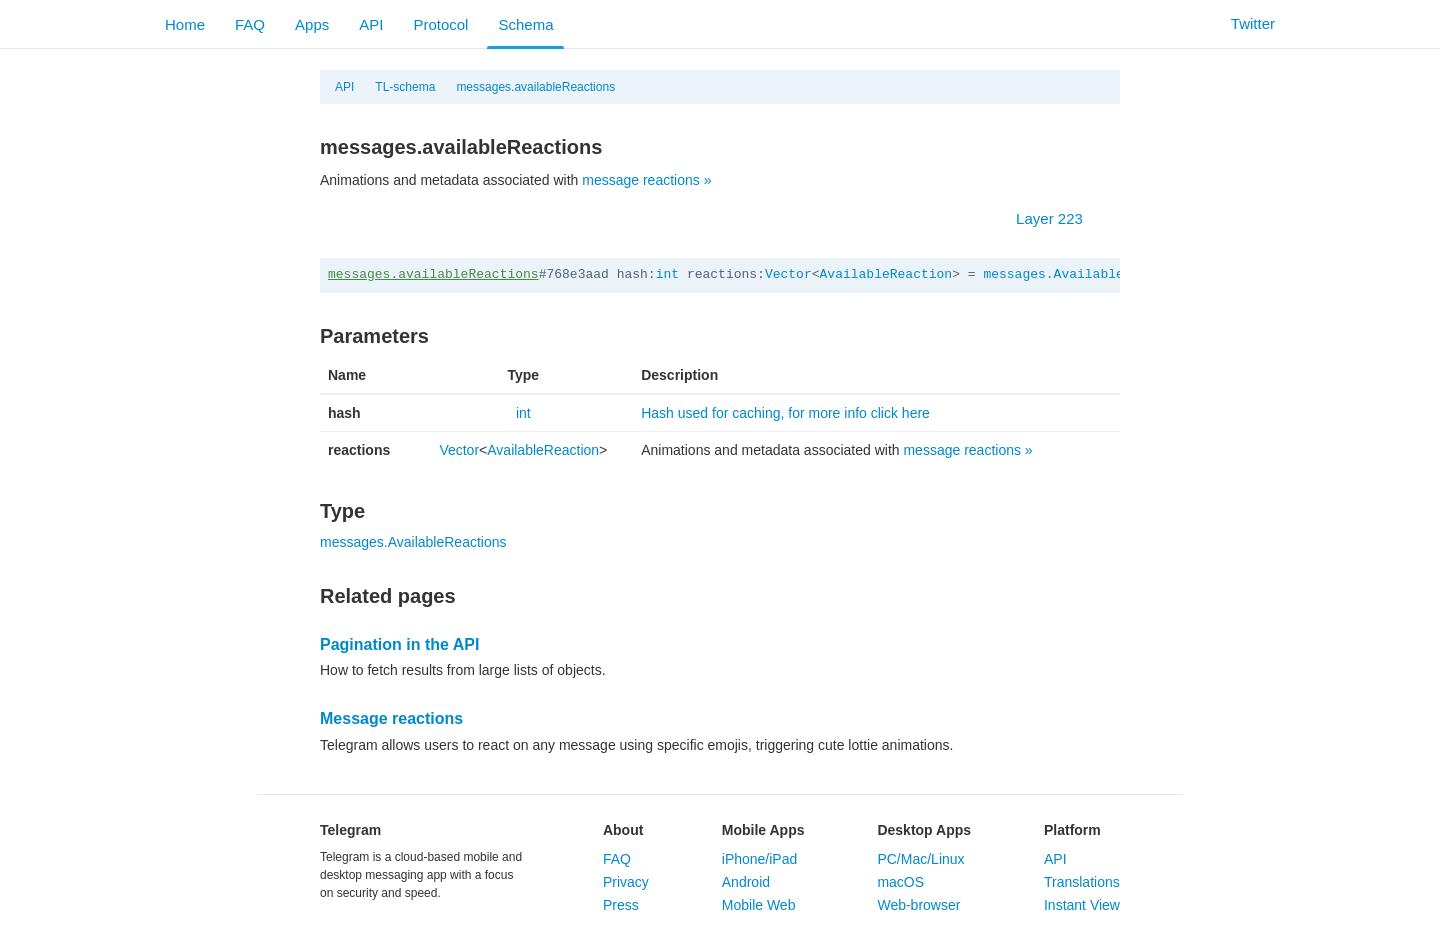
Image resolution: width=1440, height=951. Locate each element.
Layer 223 (1059, 218)
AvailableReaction (886, 274)
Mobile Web (759, 905)
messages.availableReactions (535, 87)
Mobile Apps (763, 830)
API (371, 24)
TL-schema (405, 87)
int (667, 274)
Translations (1082, 882)
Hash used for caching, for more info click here (785, 413)
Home (185, 24)
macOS (900, 882)
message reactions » (646, 180)
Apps (312, 24)
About (623, 830)
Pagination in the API (399, 644)
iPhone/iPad (760, 859)
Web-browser (918, 905)
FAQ (250, 24)
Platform (1072, 830)
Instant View (1082, 905)
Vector (788, 274)
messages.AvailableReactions (1088, 274)
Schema (525, 24)
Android (746, 882)
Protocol (440, 24)
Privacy (626, 882)
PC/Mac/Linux (920, 859)
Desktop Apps (924, 830)
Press (621, 905)
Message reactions (391, 718)
